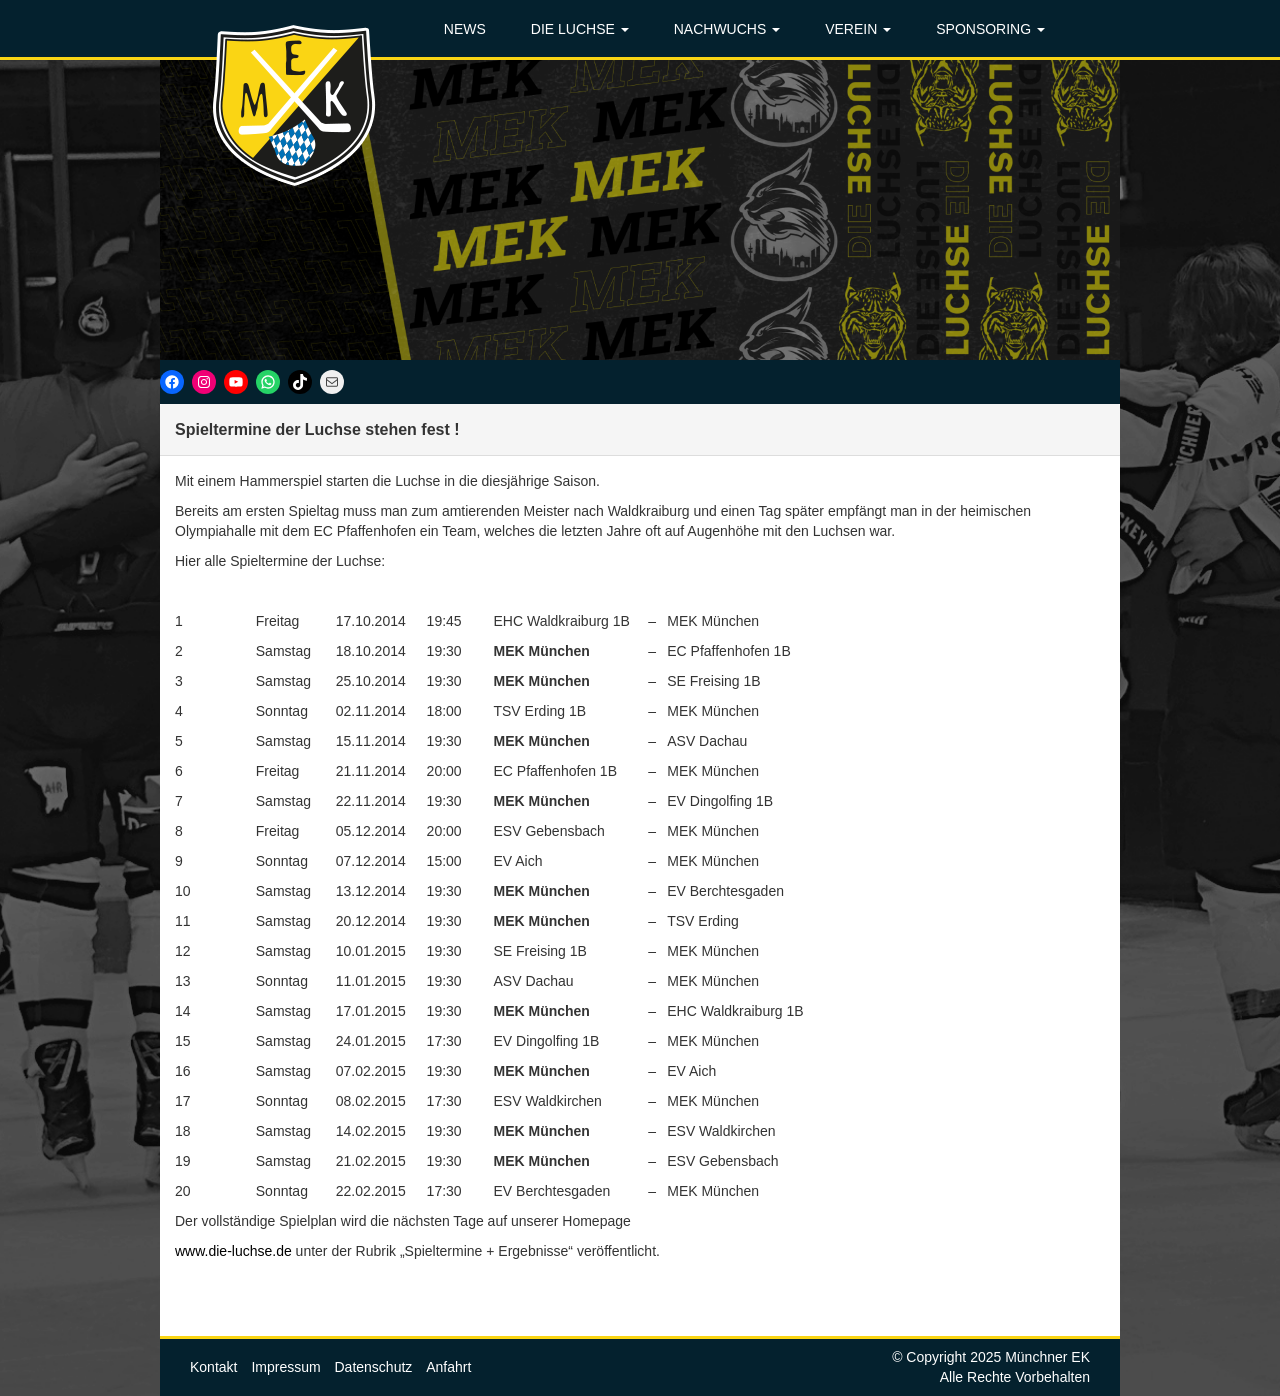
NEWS (465, 29)
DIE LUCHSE (580, 29)
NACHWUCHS (727, 29)
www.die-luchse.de (233, 1251)
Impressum (285, 1367)
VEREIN (858, 29)
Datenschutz (374, 1367)
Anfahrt (448, 1367)
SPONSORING (990, 29)
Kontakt (213, 1367)
